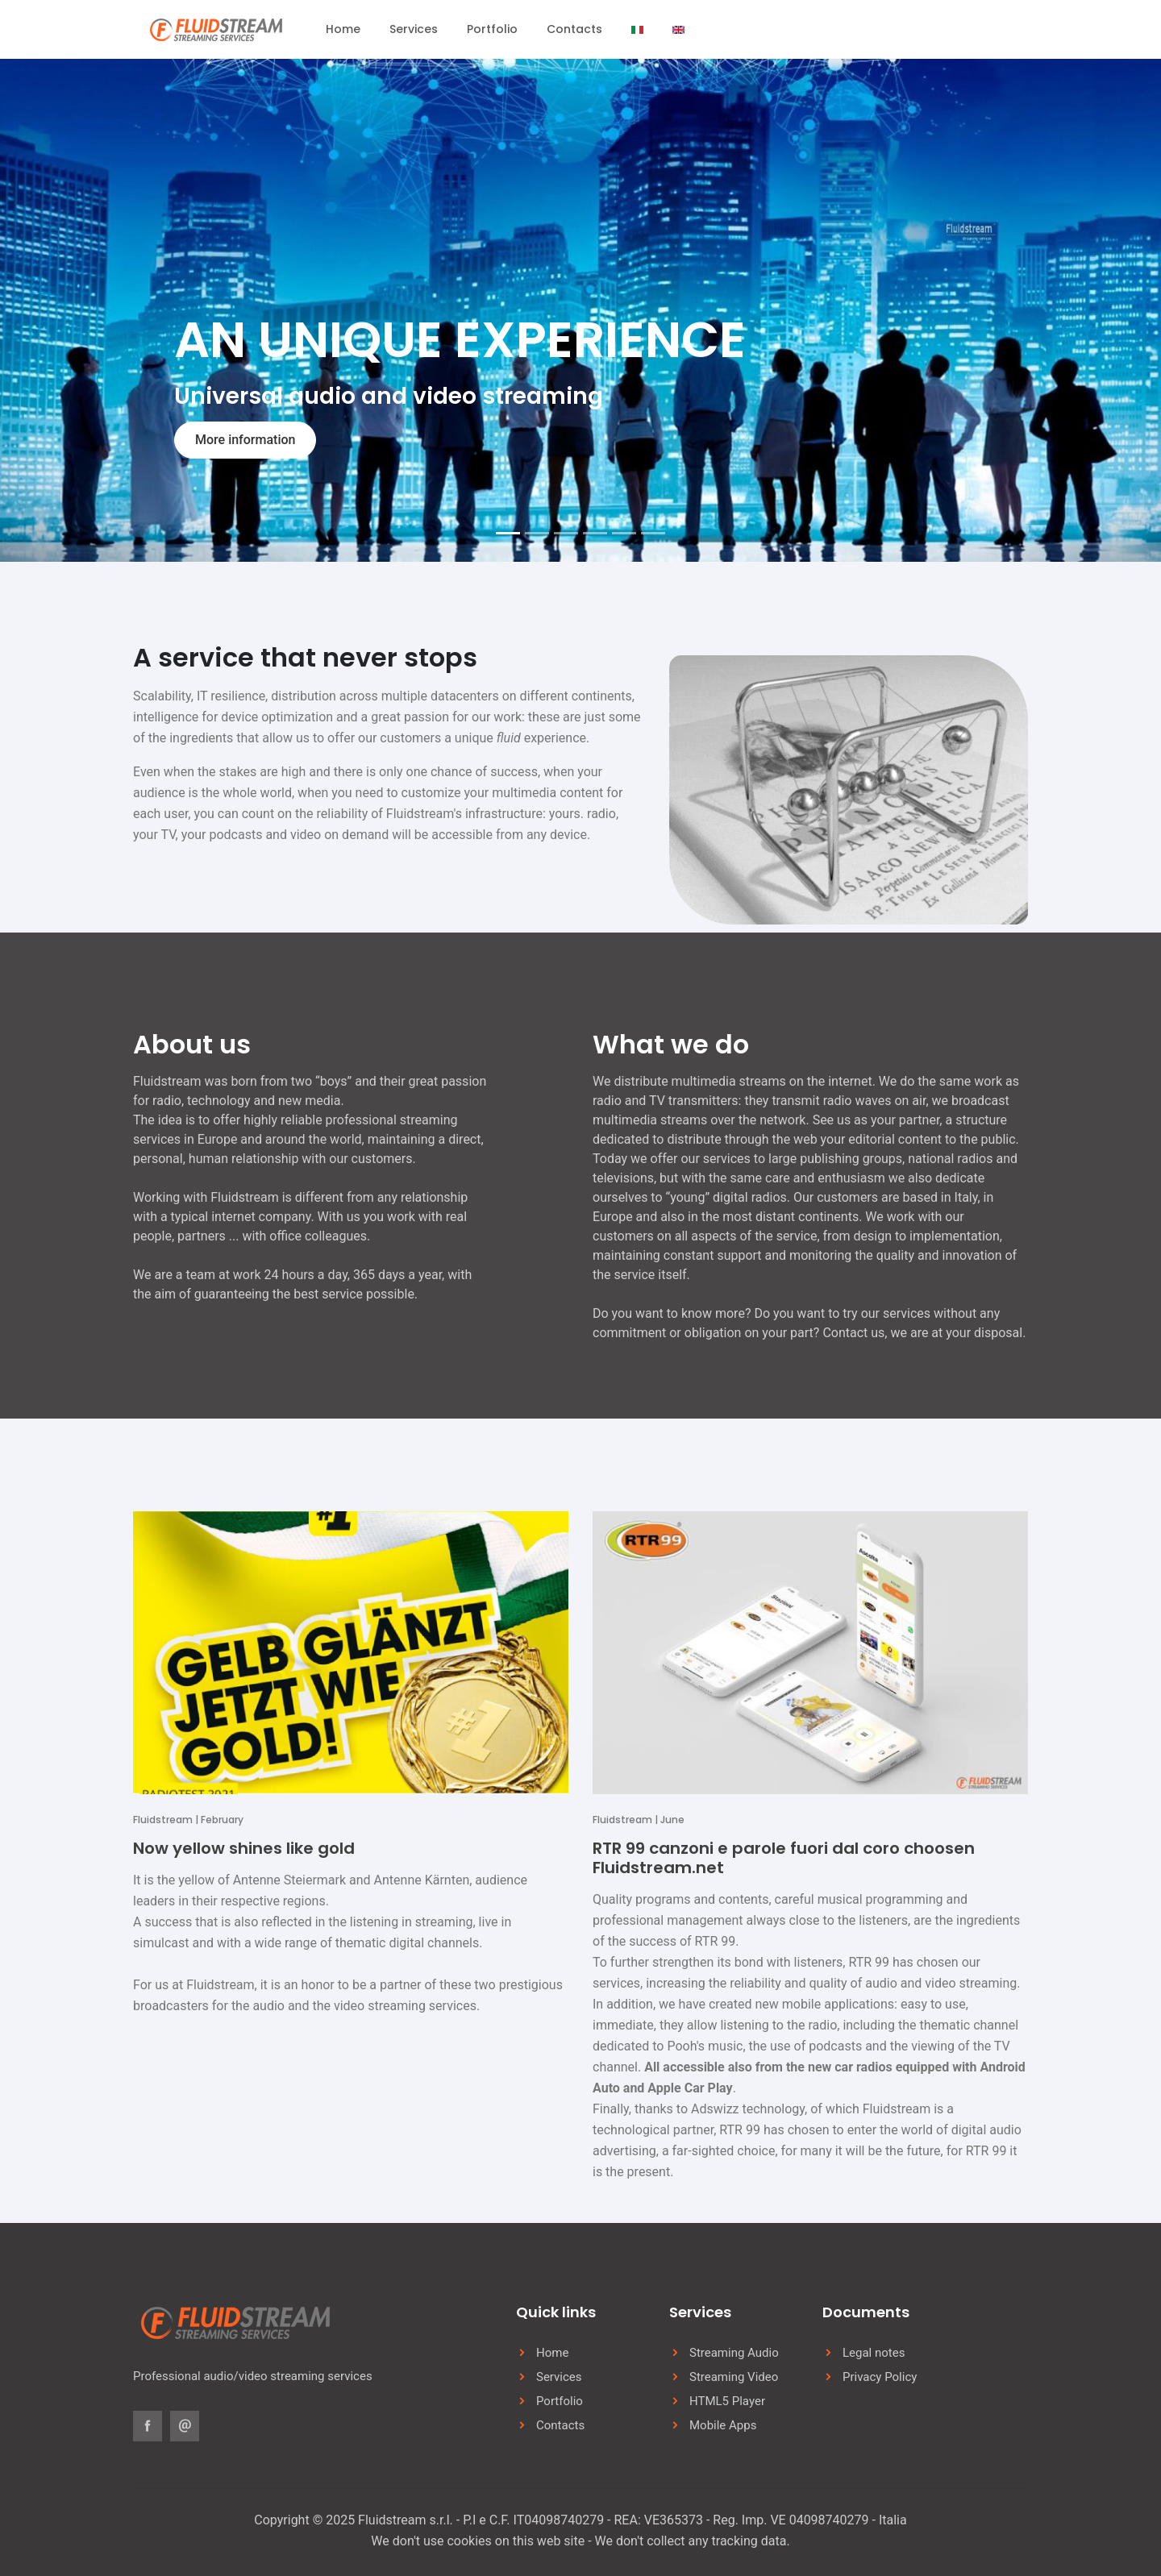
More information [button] (245, 439)
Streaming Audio (734, 2352)
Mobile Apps (722, 2425)
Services (413, 29)
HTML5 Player (727, 2401)
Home (343, 29)
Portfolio (492, 29)
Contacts (574, 29)
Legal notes (874, 2352)
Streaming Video (733, 2377)
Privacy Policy (880, 2377)
